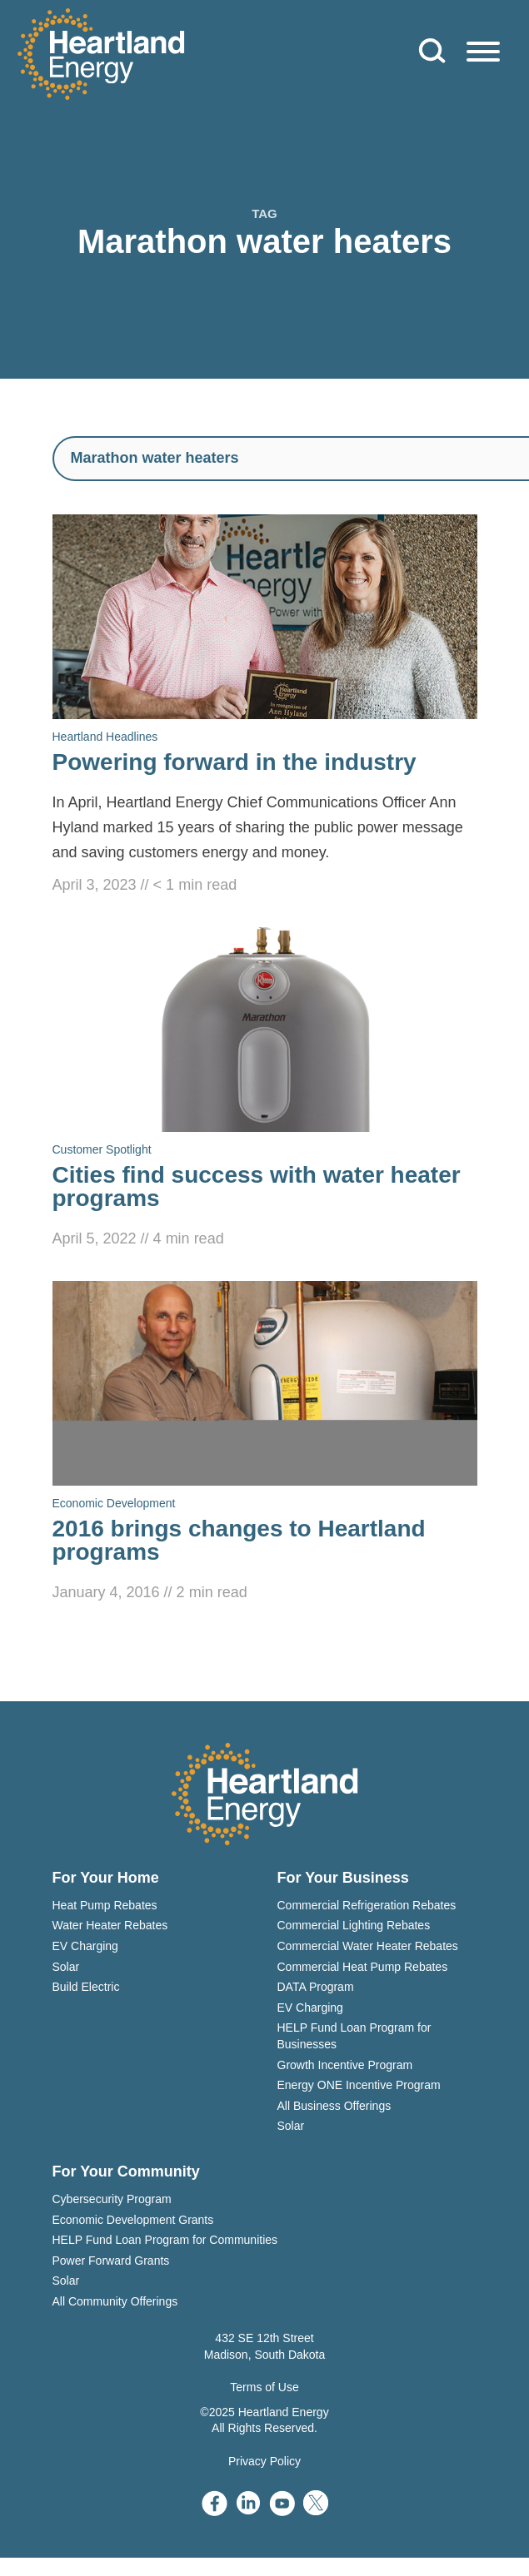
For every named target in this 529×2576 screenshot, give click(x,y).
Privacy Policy (264, 2461)
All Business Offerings (334, 2105)
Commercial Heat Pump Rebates (362, 1966)
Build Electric (86, 1986)
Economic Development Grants (133, 2219)
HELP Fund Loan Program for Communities (165, 2239)
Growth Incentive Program (345, 2065)
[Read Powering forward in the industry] (264, 706)
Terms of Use (264, 2387)
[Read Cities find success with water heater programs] (264, 1089)
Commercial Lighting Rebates (354, 1925)
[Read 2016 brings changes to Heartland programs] (264, 1443)
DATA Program (315, 1986)
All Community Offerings (115, 2301)
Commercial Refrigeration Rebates (367, 1905)
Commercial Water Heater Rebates (367, 1946)
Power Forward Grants (111, 2260)
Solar (66, 1966)
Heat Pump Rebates (104, 1905)
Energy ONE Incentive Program (359, 2085)
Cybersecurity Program (112, 2199)
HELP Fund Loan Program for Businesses (354, 2036)
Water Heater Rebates (110, 1925)
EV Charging (85, 1946)
